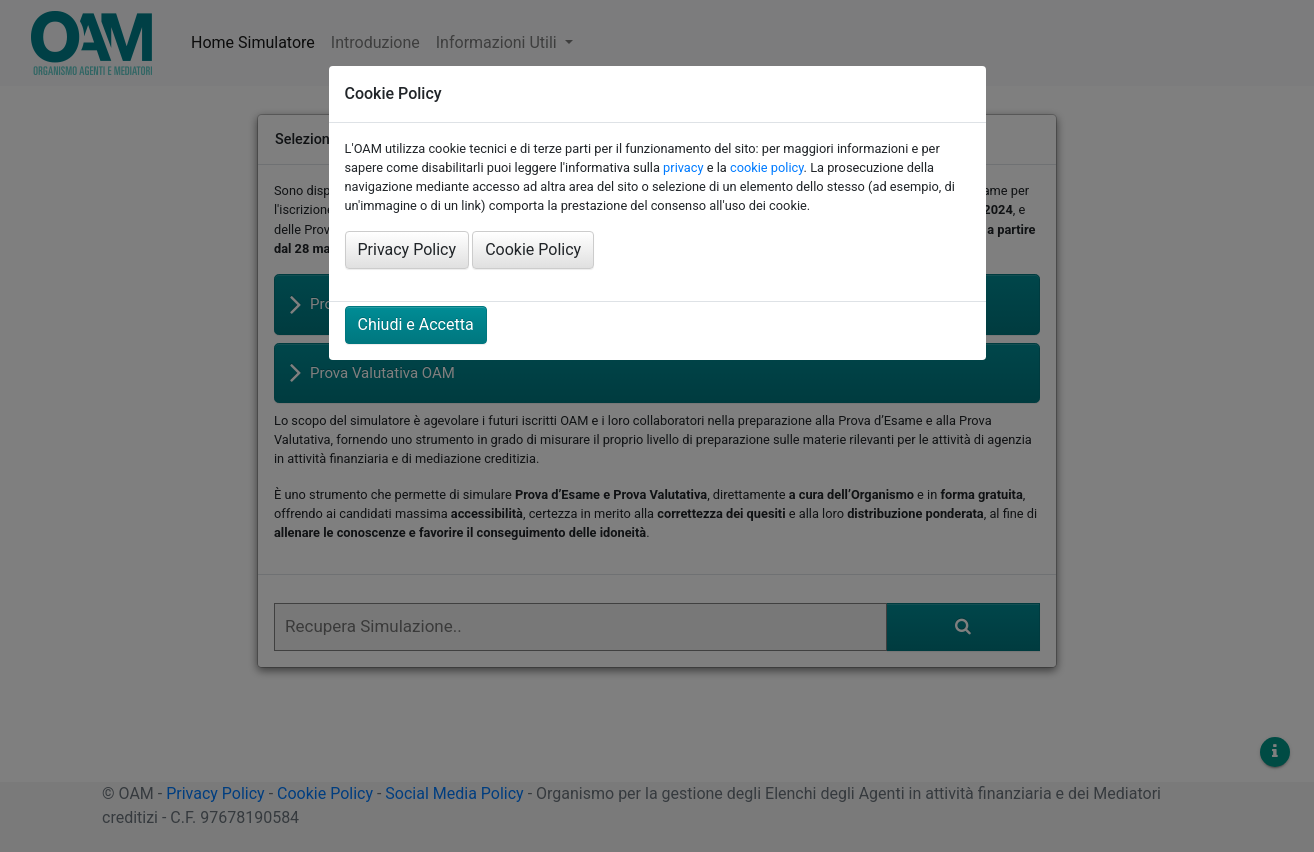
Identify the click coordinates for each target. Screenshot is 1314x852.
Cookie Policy (533, 249)
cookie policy (767, 167)
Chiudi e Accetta (416, 324)
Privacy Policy (407, 249)
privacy (683, 167)
